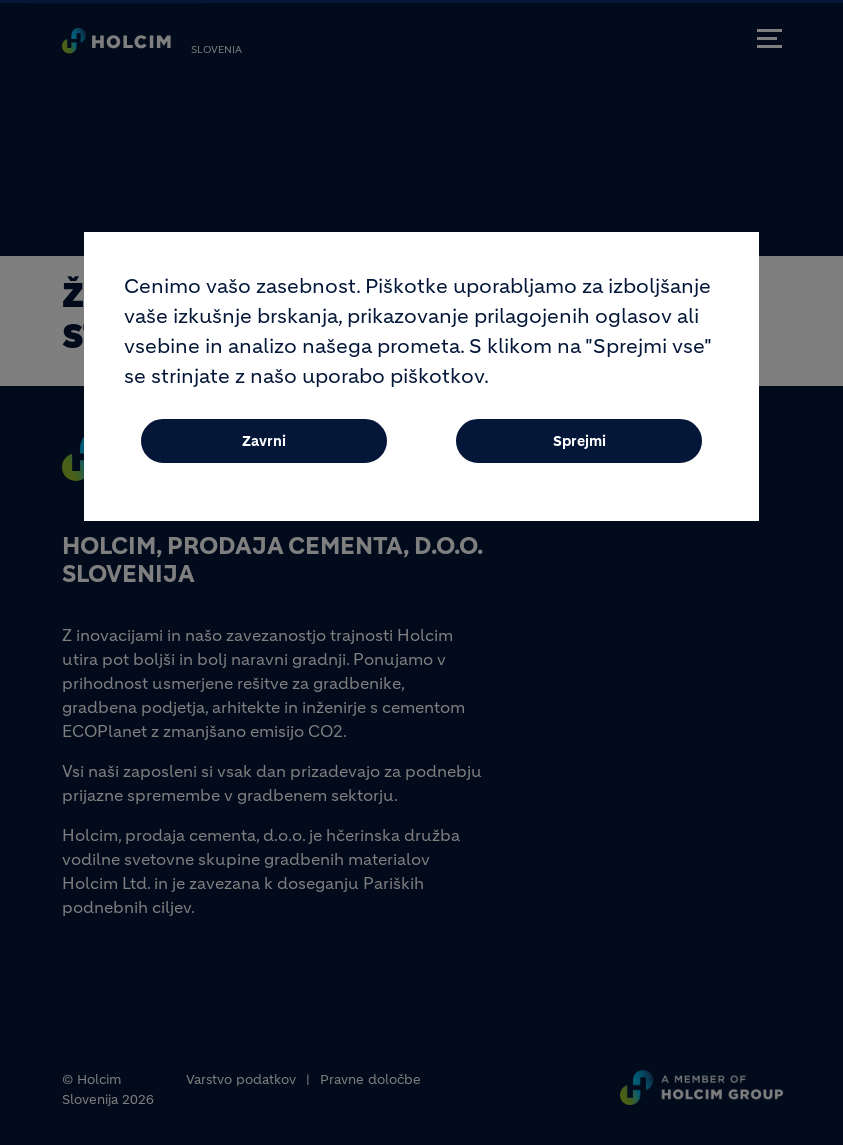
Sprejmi (579, 451)
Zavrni (264, 451)
